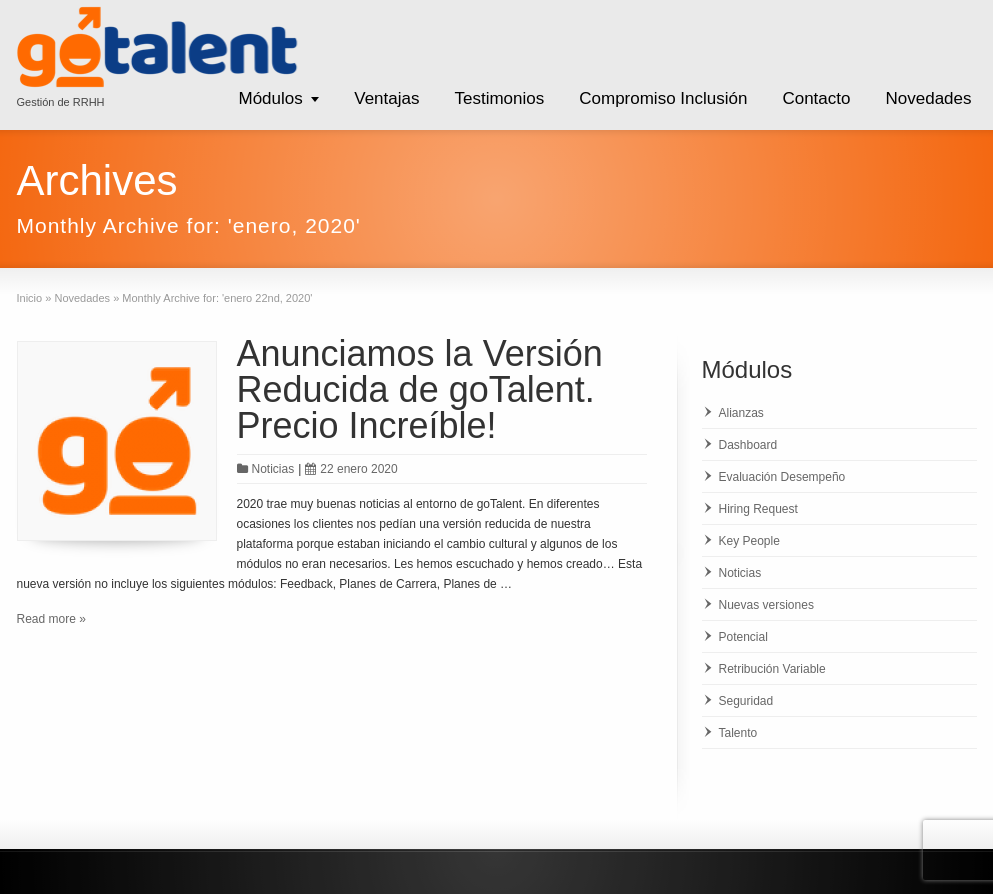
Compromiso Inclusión (663, 98)
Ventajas (386, 98)
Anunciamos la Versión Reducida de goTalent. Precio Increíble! (420, 389)
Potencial (743, 637)
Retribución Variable (772, 669)
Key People (749, 541)
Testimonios (499, 98)
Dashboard (748, 445)
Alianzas (741, 413)
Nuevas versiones (766, 605)
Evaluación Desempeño (782, 477)
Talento (738, 733)
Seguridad (746, 701)
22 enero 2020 (351, 469)
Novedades (928, 98)
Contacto (816, 98)
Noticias (273, 469)
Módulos (270, 98)
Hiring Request (758, 509)
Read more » (51, 619)
